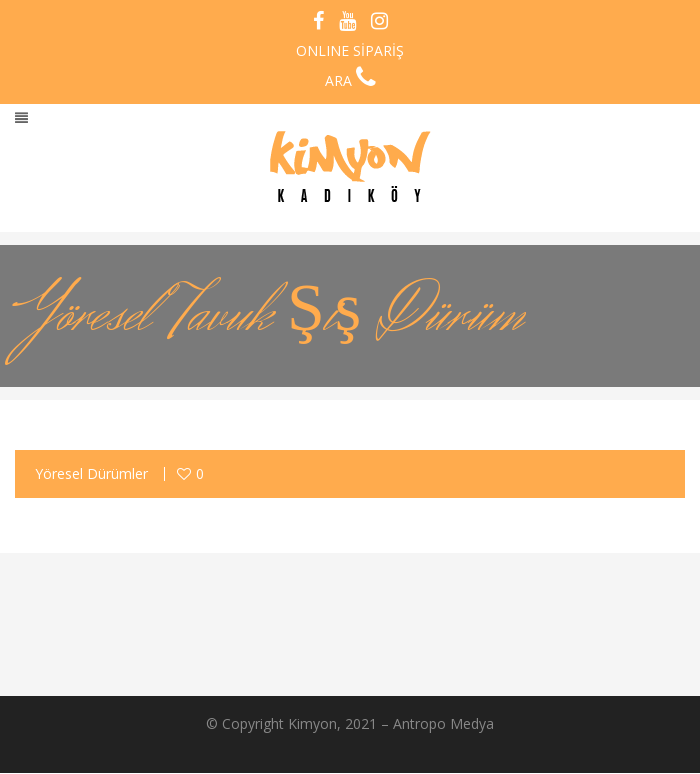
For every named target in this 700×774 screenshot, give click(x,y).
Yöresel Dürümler (91, 473)
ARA (350, 80)
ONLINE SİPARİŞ (350, 50)
